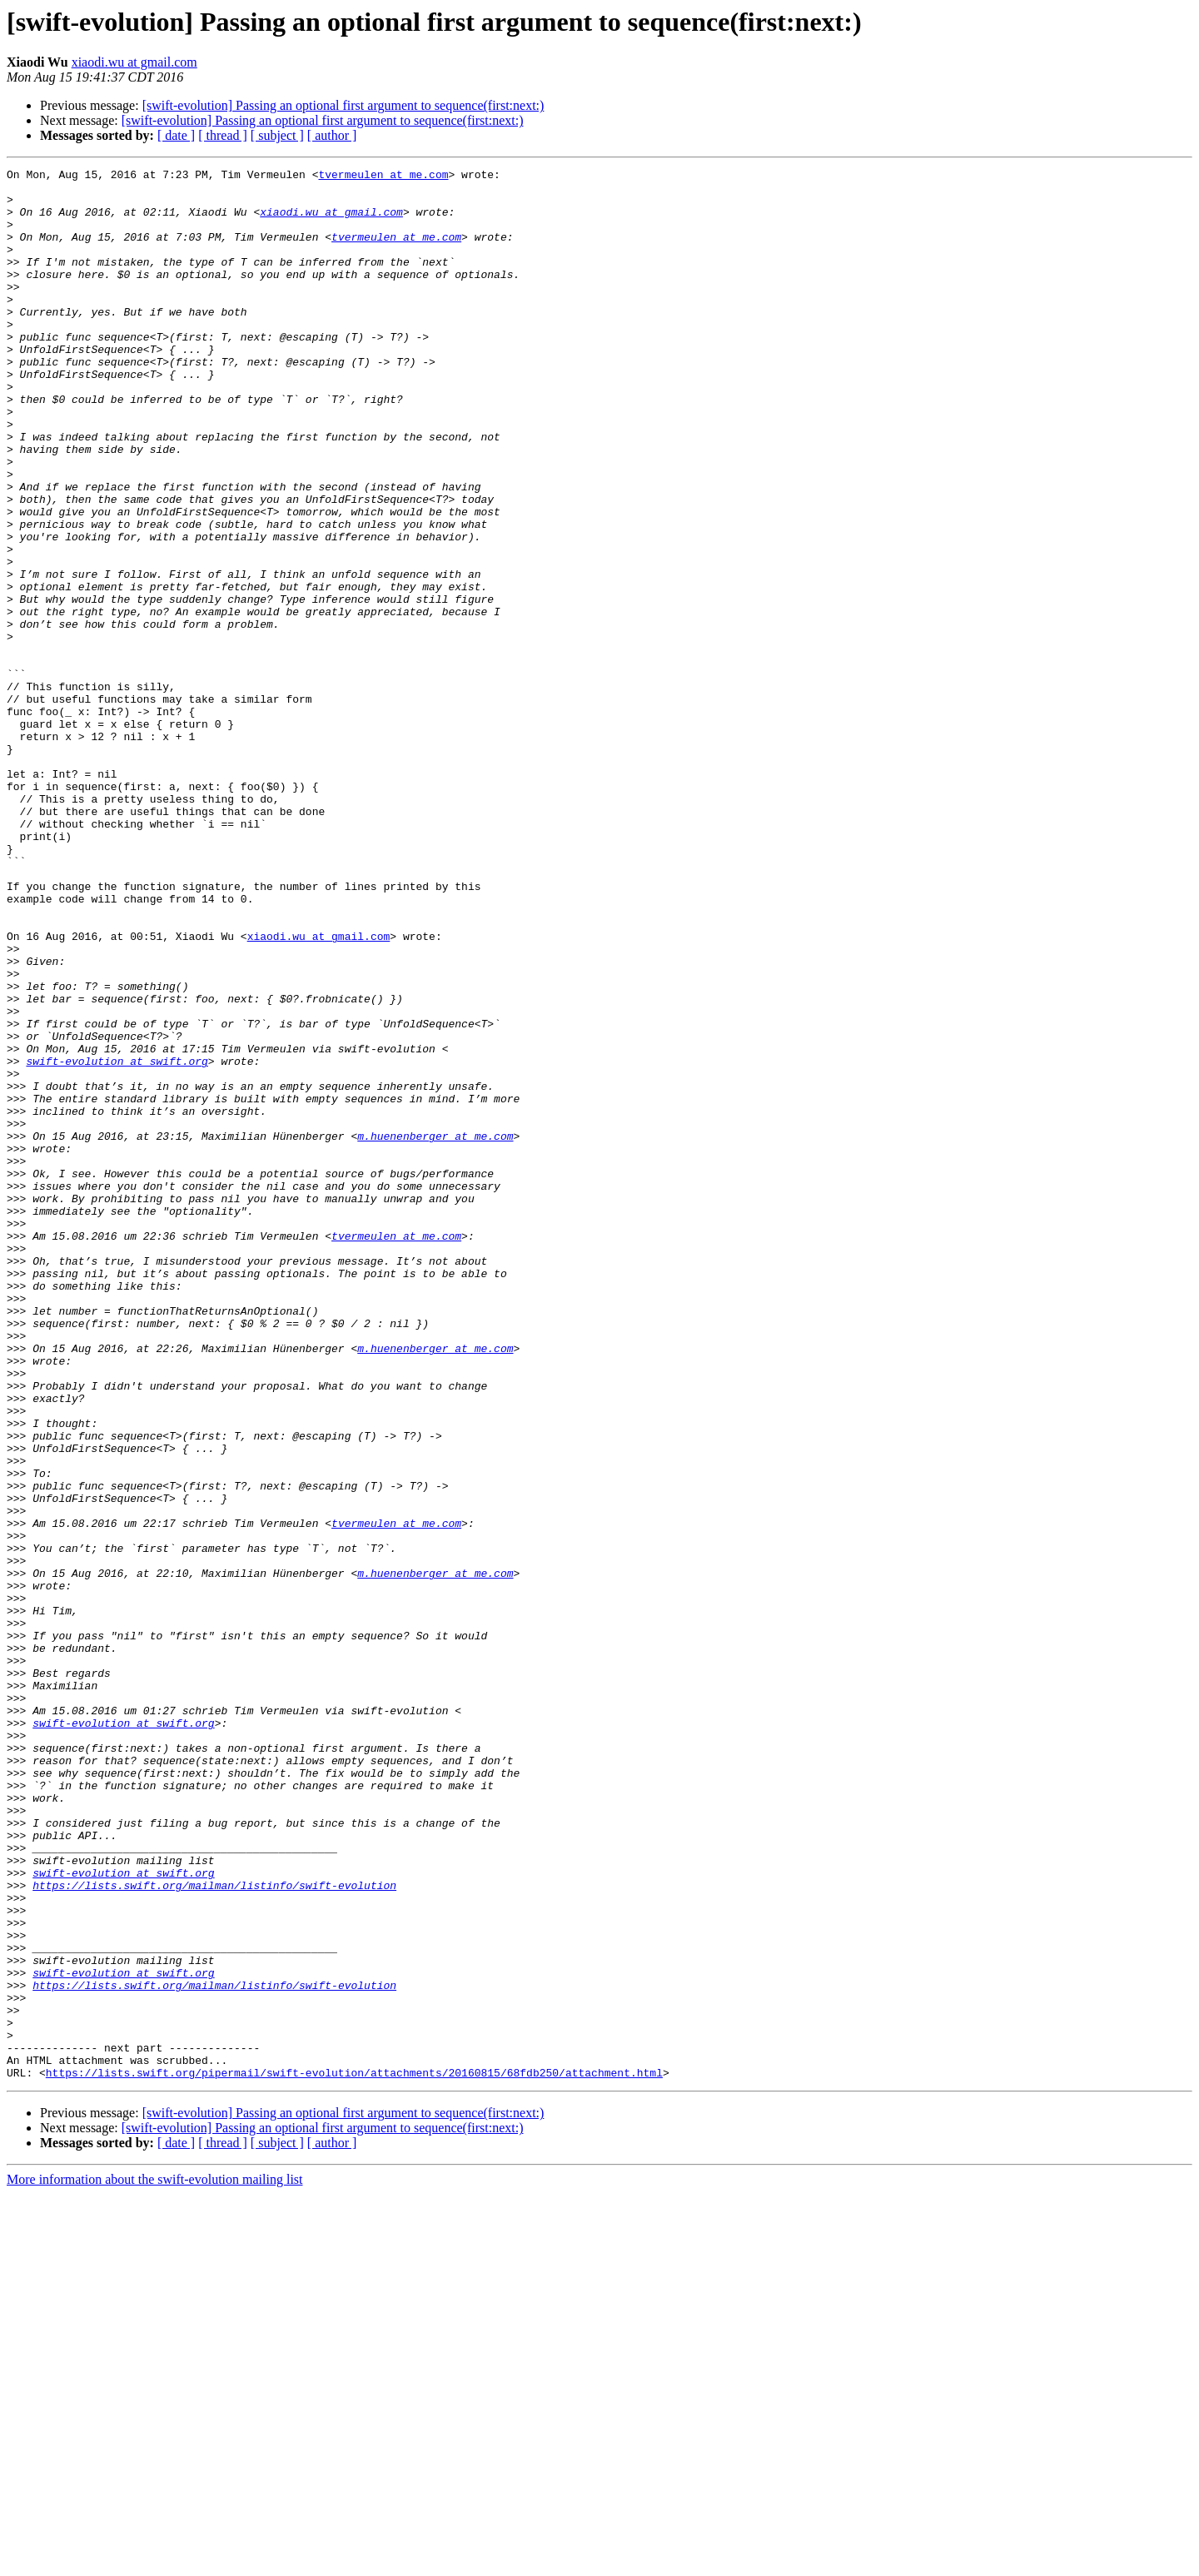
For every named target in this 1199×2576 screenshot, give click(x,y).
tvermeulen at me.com (383, 176)
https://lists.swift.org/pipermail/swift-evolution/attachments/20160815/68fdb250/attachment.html (354, 2454)
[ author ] (332, 135)
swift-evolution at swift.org (116, 1240)
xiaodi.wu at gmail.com (134, 62)
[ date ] (176, 135)
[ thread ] (222, 135)
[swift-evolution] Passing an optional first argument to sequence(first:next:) (343, 105)
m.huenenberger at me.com (435, 1330)
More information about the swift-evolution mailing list (155, 2561)
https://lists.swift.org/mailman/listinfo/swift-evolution (214, 2229)
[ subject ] (277, 135)
